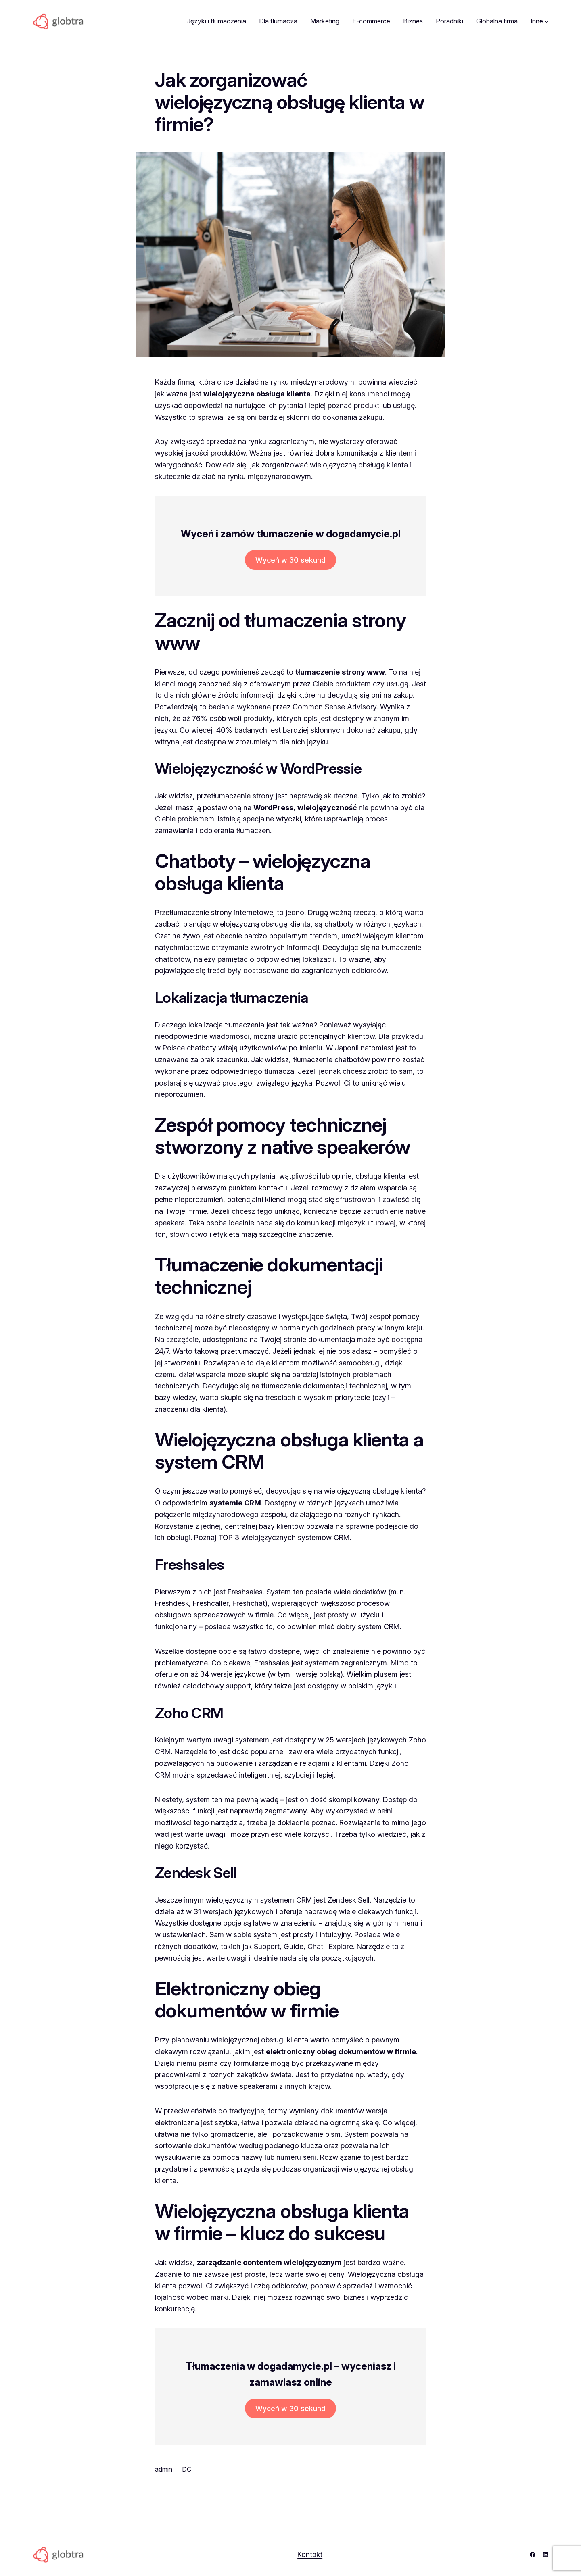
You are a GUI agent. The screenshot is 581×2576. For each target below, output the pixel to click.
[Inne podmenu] (547, 21)
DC (186, 2469)
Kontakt (309, 2554)
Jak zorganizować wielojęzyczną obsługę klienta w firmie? (289, 102)
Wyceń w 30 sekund (290, 560)
